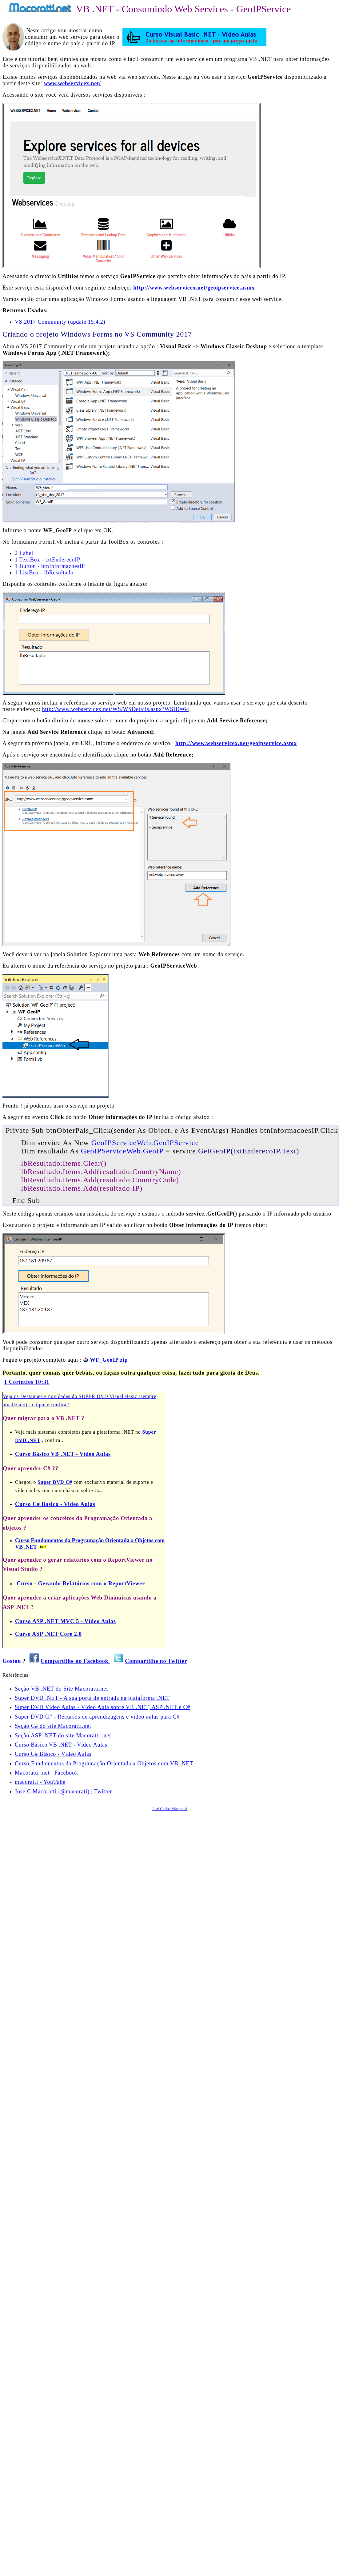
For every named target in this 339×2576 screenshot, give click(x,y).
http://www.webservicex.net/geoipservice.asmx (194, 288)
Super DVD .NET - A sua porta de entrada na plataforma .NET (92, 1698)
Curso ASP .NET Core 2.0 (48, 1634)
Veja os (11, 1396)
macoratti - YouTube (40, 1782)
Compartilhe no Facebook (75, 1661)
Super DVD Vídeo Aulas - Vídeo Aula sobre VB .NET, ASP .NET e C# (102, 1707)
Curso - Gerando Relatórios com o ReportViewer (80, 1583)
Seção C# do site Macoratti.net (53, 1726)
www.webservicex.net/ (72, 83)
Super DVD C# (55, 1482)
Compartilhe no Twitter (156, 1661)
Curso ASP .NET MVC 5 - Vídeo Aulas (65, 1621)
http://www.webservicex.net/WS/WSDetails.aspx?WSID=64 (115, 709)
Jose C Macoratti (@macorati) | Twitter (63, 1791)
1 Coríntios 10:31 (26, 1382)
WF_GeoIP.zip (109, 1360)
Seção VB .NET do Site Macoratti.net (61, 1689)
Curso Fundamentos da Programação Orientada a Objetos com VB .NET (104, 1763)
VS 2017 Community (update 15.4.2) (60, 322)
